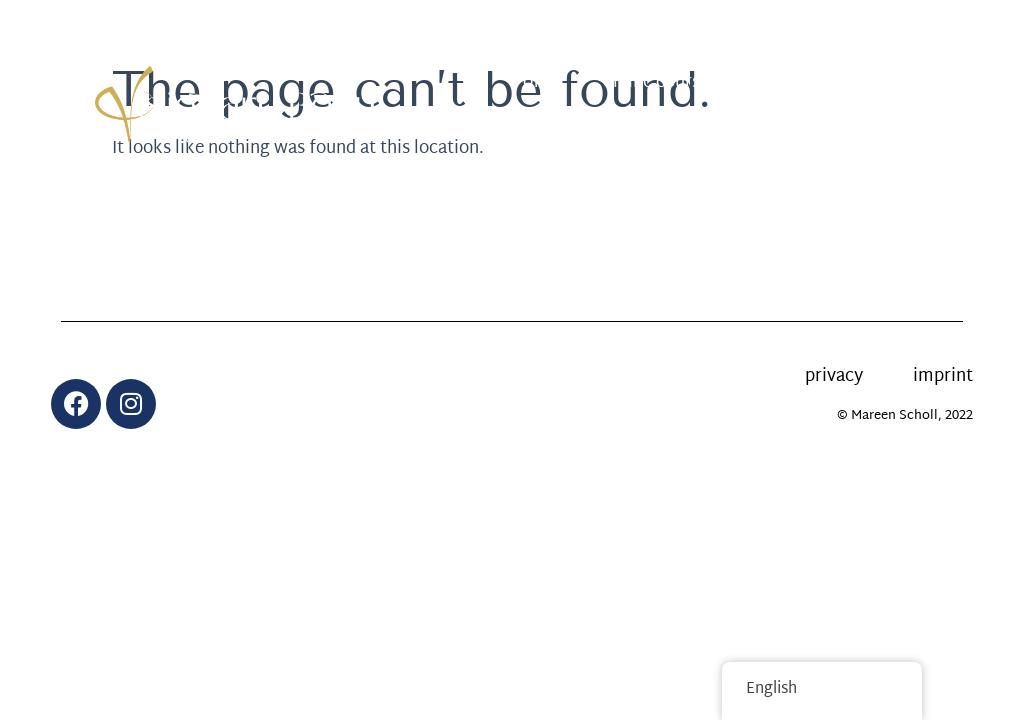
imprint (943, 377)
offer (543, 82)
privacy (834, 377)
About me (766, 128)
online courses (660, 82)
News (779, 82)
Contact (877, 128)
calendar (875, 82)
